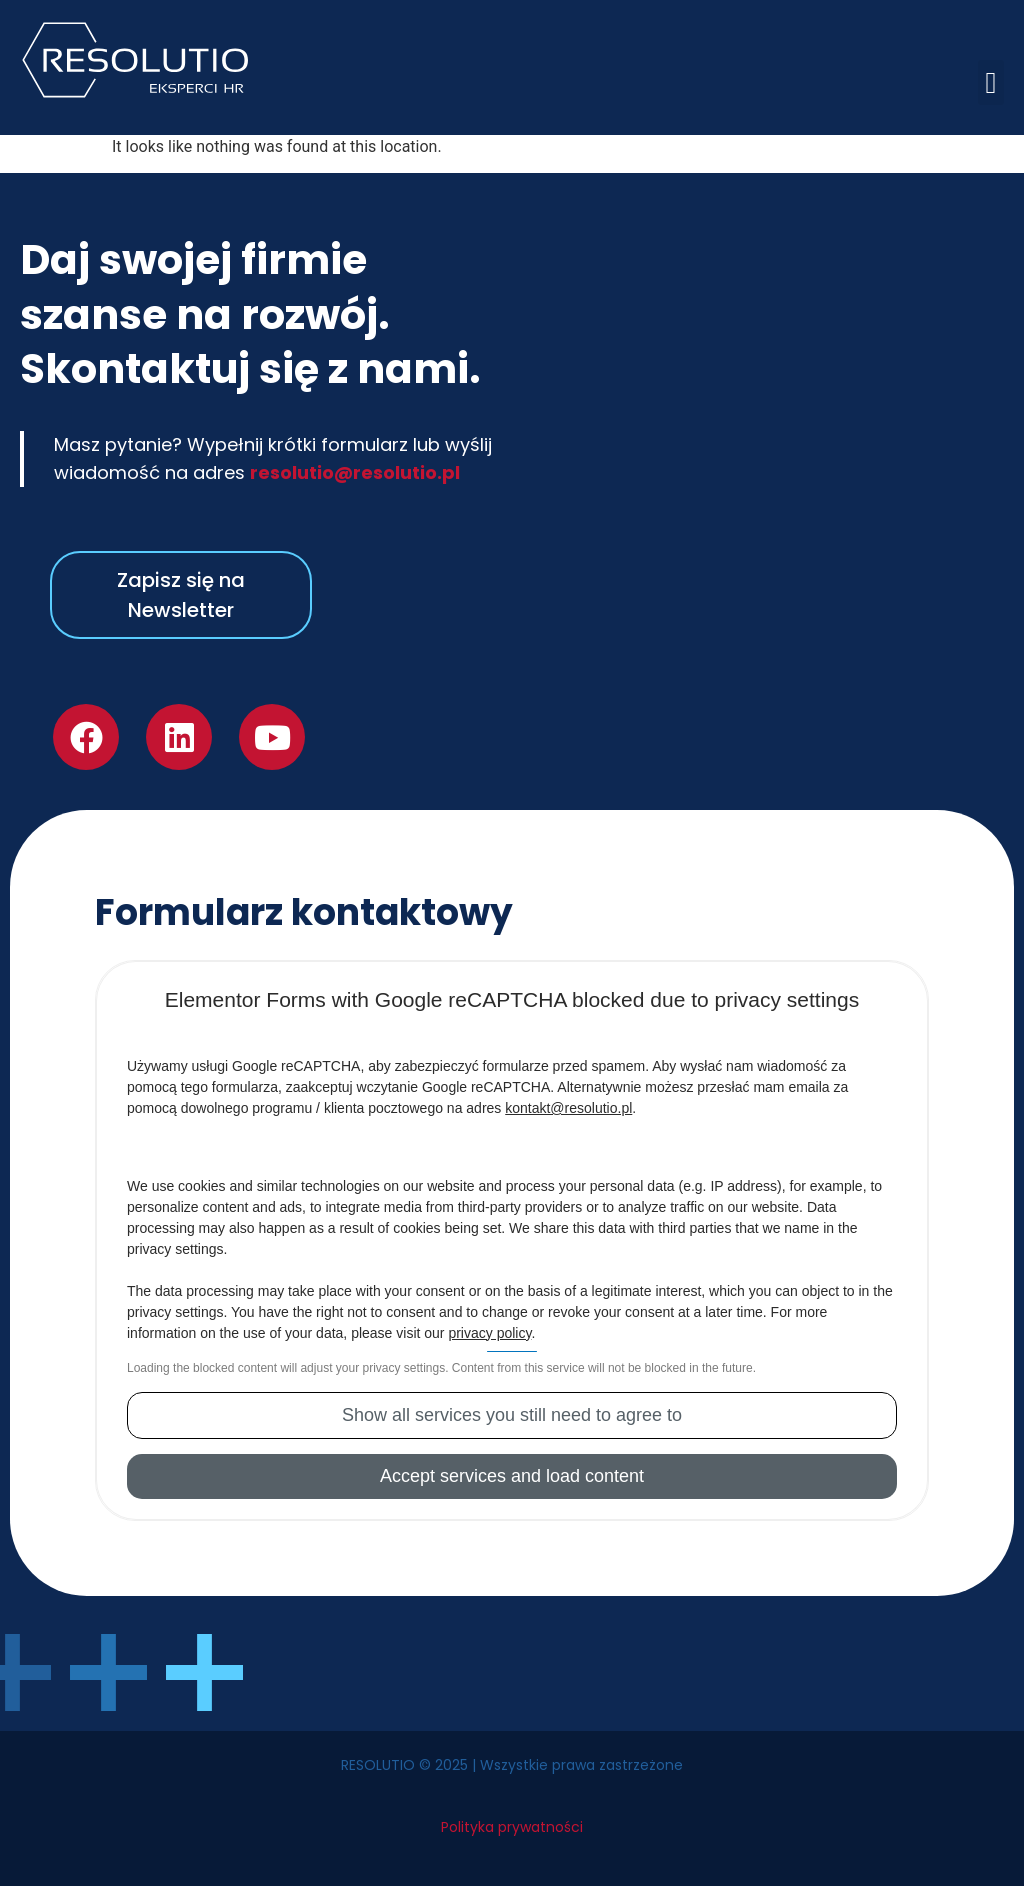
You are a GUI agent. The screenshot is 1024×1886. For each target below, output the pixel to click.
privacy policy (489, 1333)
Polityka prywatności (512, 1827)
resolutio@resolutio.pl (355, 472)
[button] (991, 82)
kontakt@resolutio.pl (568, 1108)
